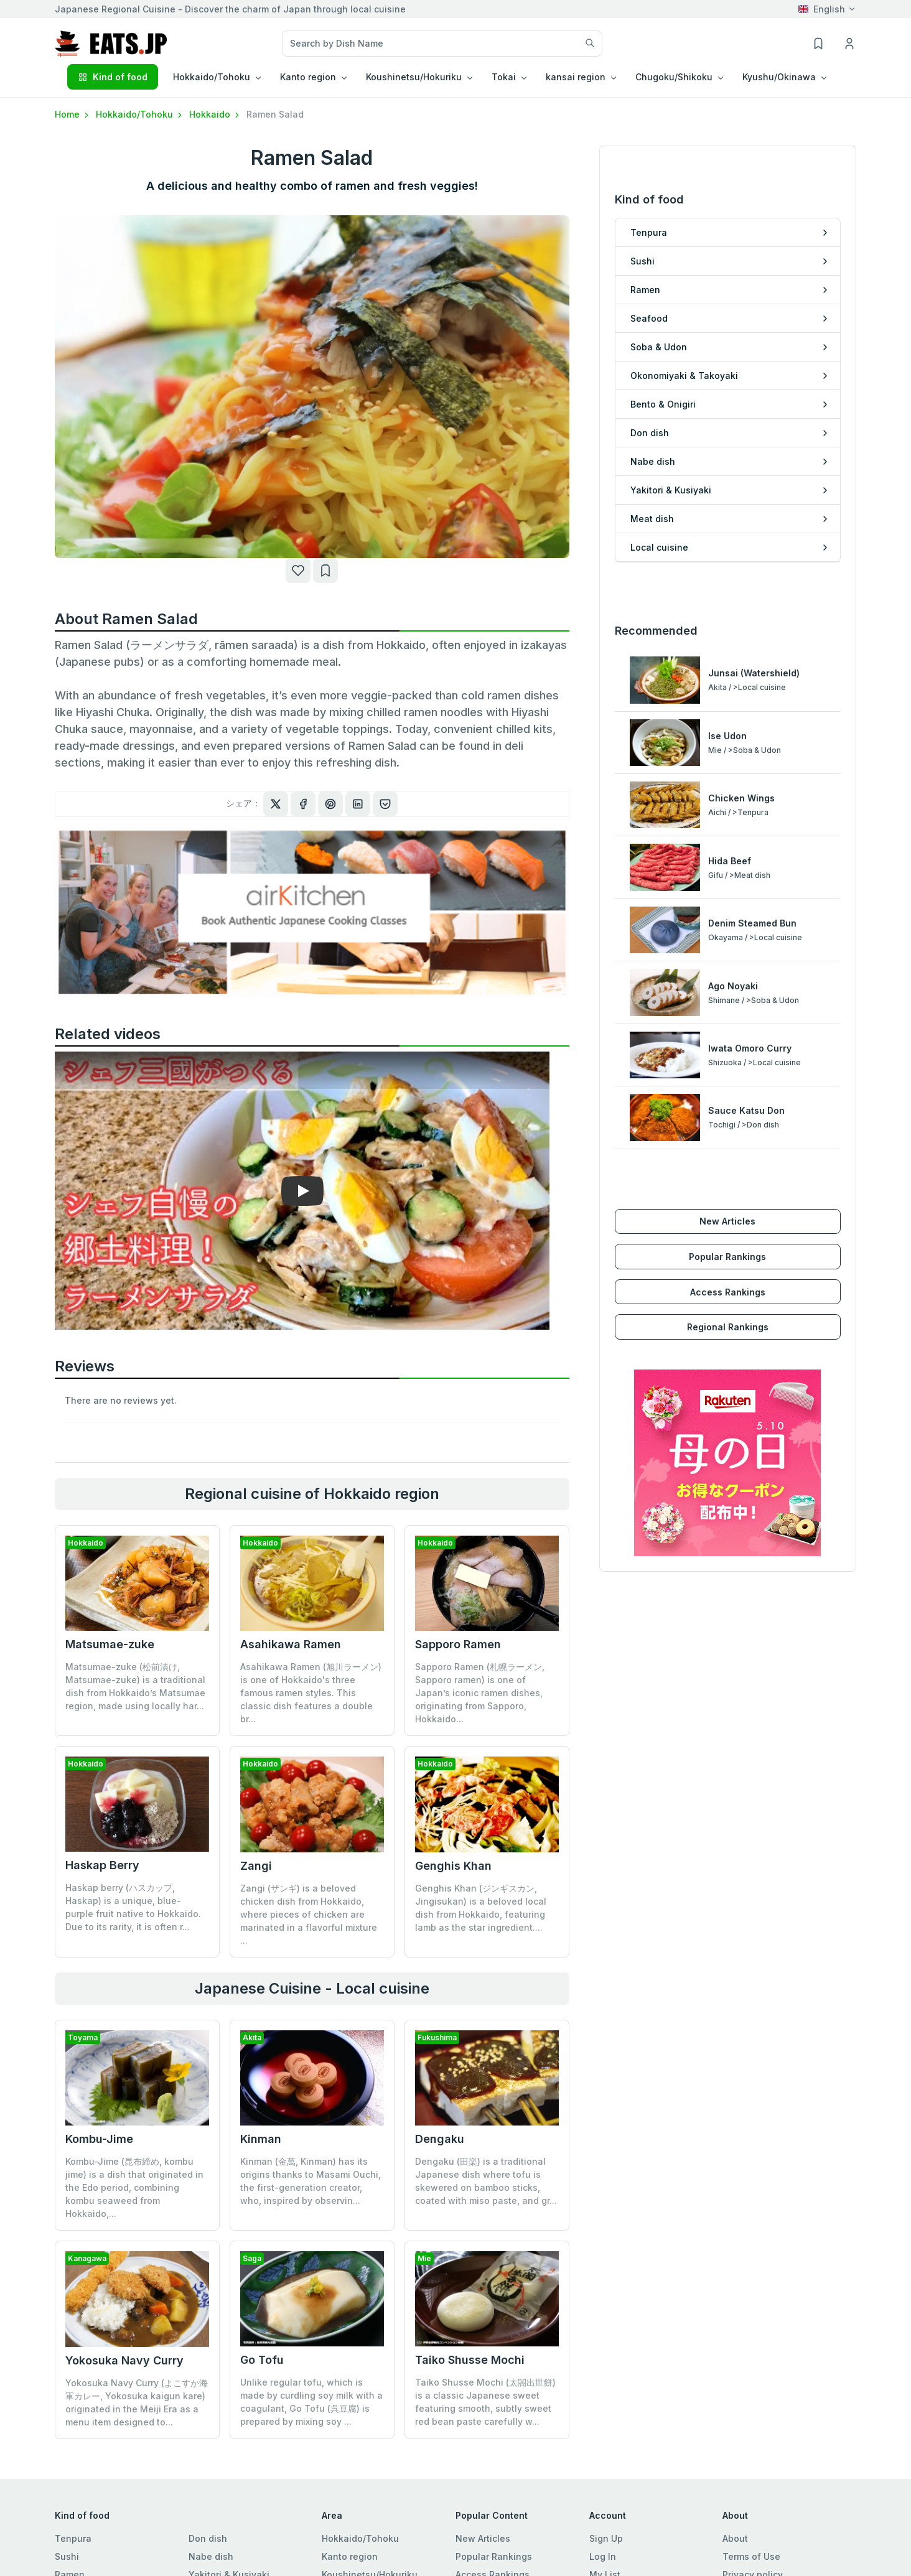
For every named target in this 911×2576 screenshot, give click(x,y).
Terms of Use (751, 2556)
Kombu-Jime (99, 2138)
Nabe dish (211, 2556)
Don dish (208, 2538)
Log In (602, 2556)
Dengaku (439, 2138)
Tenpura (73, 2538)
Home (73, 114)
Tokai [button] (504, 77)
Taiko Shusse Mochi (470, 2359)
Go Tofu (262, 2359)
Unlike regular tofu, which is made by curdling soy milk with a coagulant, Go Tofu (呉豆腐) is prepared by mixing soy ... (311, 2402)
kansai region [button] (575, 77)
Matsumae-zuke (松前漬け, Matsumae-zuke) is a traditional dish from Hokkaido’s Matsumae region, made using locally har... (135, 1686)
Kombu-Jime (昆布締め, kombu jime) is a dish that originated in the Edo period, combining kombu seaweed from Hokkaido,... (134, 2187)
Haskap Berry (102, 1865)
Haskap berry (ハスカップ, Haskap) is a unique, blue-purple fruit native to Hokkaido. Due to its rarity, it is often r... (133, 1907)
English (821, 9)
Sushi (67, 2556)
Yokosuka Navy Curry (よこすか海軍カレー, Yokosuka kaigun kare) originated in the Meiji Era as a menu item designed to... (136, 2402)
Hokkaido (215, 114)
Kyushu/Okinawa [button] (779, 77)
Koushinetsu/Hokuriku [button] (414, 77)
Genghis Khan (453, 1865)
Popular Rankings (727, 1256)
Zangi (256, 1865)
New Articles (727, 1221)
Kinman (260, 2138)
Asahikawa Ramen (290, 1644)
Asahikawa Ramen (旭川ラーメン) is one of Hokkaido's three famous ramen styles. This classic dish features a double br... (310, 1692)
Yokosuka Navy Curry (124, 2360)
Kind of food (112, 77)
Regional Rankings (728, 1327)
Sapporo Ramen (458, 1644)
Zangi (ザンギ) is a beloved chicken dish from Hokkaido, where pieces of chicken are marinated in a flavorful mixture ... (308, 1914)
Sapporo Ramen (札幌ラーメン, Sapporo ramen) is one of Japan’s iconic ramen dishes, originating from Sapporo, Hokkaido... (479, 1692)
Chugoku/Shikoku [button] (673, 77)
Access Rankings (727, 1292)
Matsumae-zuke (109, 1644)
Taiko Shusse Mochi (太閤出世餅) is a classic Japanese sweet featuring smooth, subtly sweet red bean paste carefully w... (485, 2402)
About (735, 2538)
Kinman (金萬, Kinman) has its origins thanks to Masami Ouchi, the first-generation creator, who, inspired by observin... (310, 2181)
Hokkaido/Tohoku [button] (211, 77)
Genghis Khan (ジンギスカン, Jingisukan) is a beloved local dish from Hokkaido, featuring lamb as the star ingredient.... (480, 1908)
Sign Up (606, 2538)
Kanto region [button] (308, 77)
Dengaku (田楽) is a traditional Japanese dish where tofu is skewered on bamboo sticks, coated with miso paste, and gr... (486, 2181)
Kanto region (350, 2556)
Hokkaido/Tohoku (140, 114)
